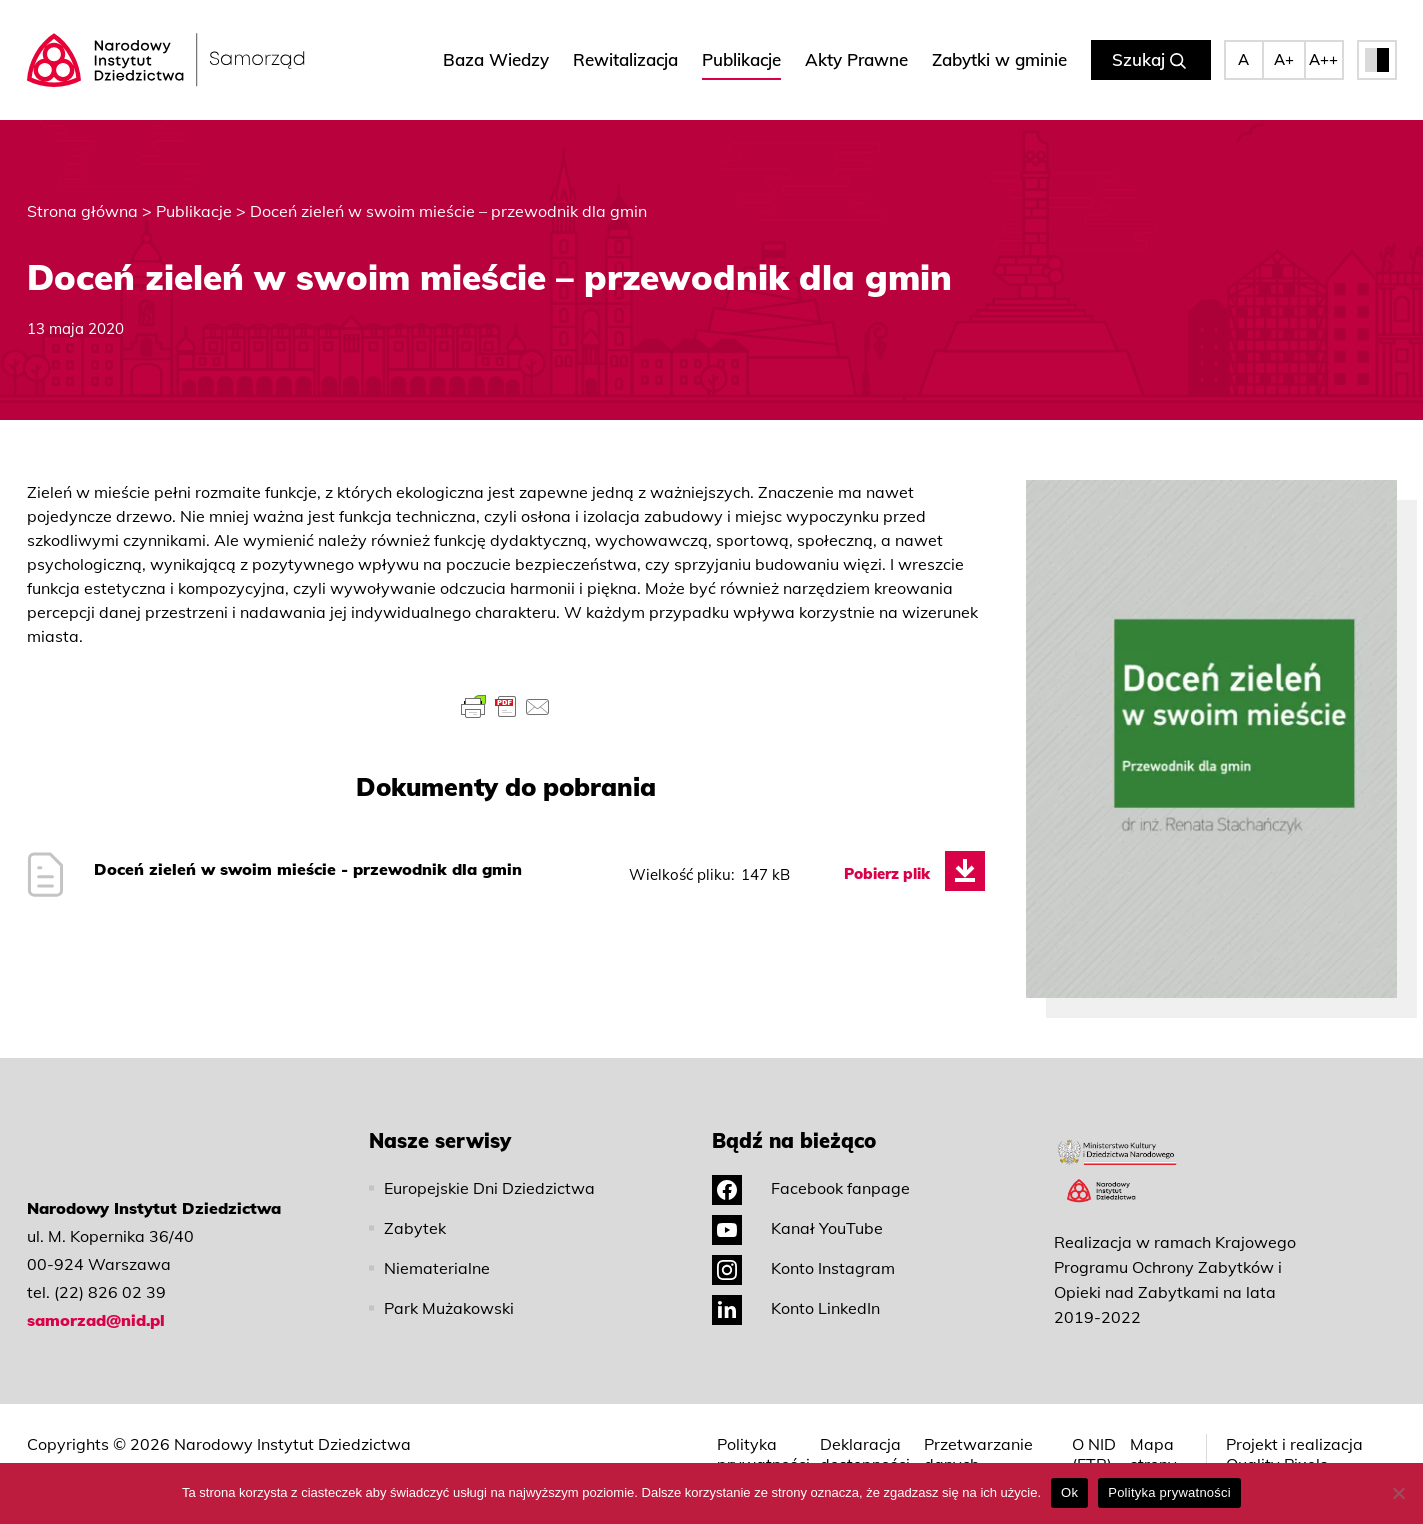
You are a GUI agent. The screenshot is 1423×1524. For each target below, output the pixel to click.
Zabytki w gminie (999, 59)
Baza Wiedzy (496, 59)
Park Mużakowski (449, 1308)
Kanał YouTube (797, 1228)
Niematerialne (437, 1268)
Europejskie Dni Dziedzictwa (489, 1188)
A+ (1284, 59)
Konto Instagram (803, 1268)
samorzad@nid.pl (96, 1320)
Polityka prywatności (763, 1454)
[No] (1398, 1493)
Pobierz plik (887, 873)
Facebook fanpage (811, 1188)
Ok (1069, 1492)
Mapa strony (1153, 1454)
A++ (1323, 59)
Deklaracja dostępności (865, 1454)
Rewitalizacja (625, 59)
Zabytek (415, 1228)
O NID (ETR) (1094, 1454)
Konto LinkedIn (796, 1308)
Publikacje (741, 59)
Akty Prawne (856, 59)
